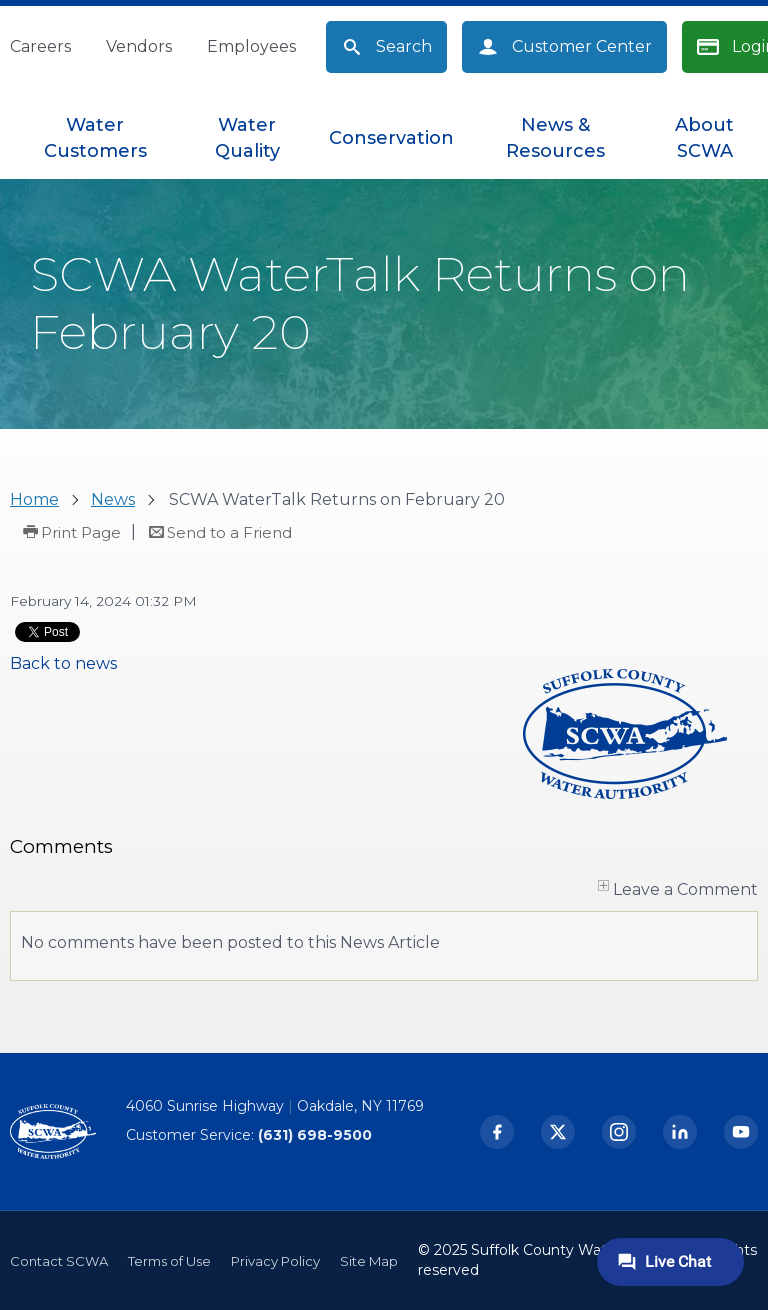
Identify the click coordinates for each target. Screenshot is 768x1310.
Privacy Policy (275, 1261)
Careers (40, 46)
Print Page (81, 532)
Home (34, 499)
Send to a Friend (229, 532)
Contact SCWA (59, 1261)
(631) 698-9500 (315, 1135)
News (113, 499)
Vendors (139, 46)
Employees (251, 46)
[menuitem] (95, 138)
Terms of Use (169, 1261)
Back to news (63, 663)
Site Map (369, 1261)
